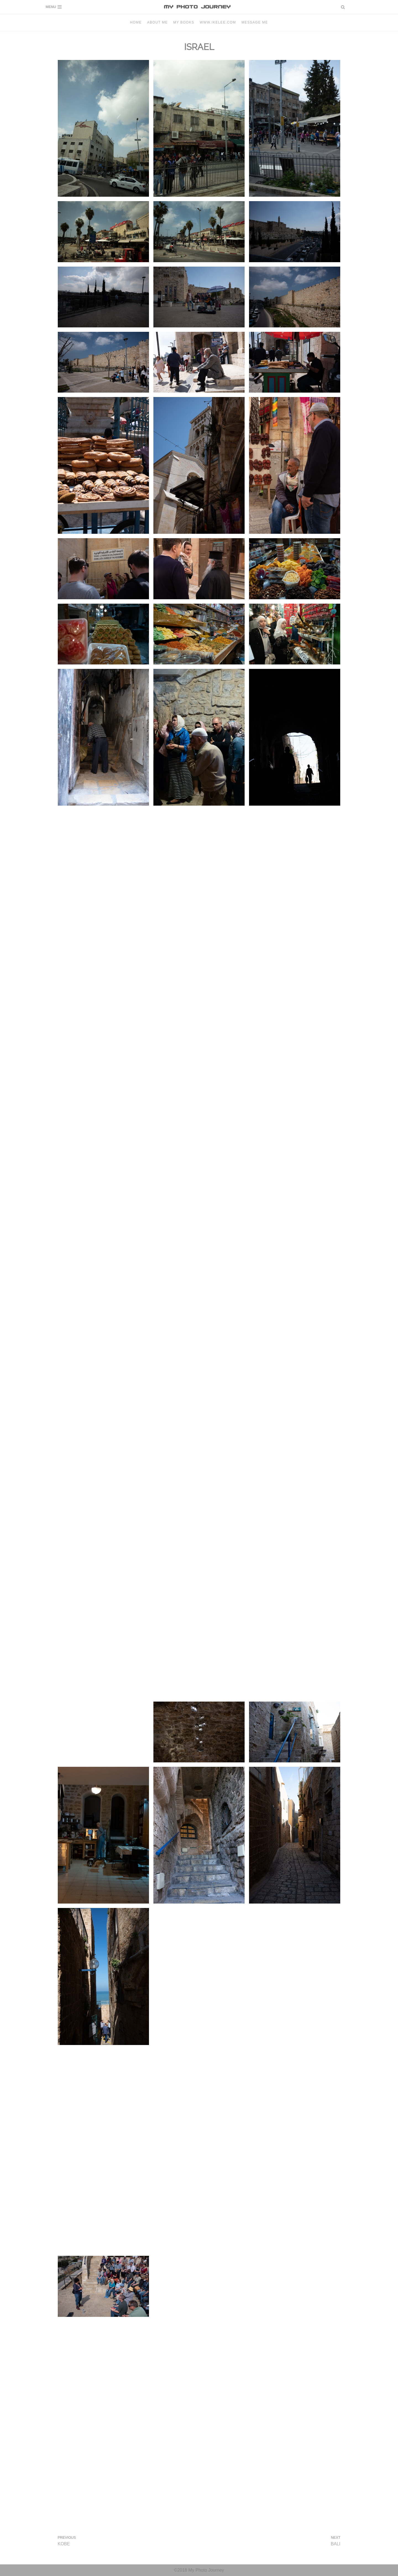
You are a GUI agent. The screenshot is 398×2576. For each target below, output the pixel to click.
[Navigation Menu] (53, 7)
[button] (343, 7)
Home (136, 22)
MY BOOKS (183, 22)
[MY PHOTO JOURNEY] (199, 7)
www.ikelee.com (218, 22)
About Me (157, 22)
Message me (255, 22)
